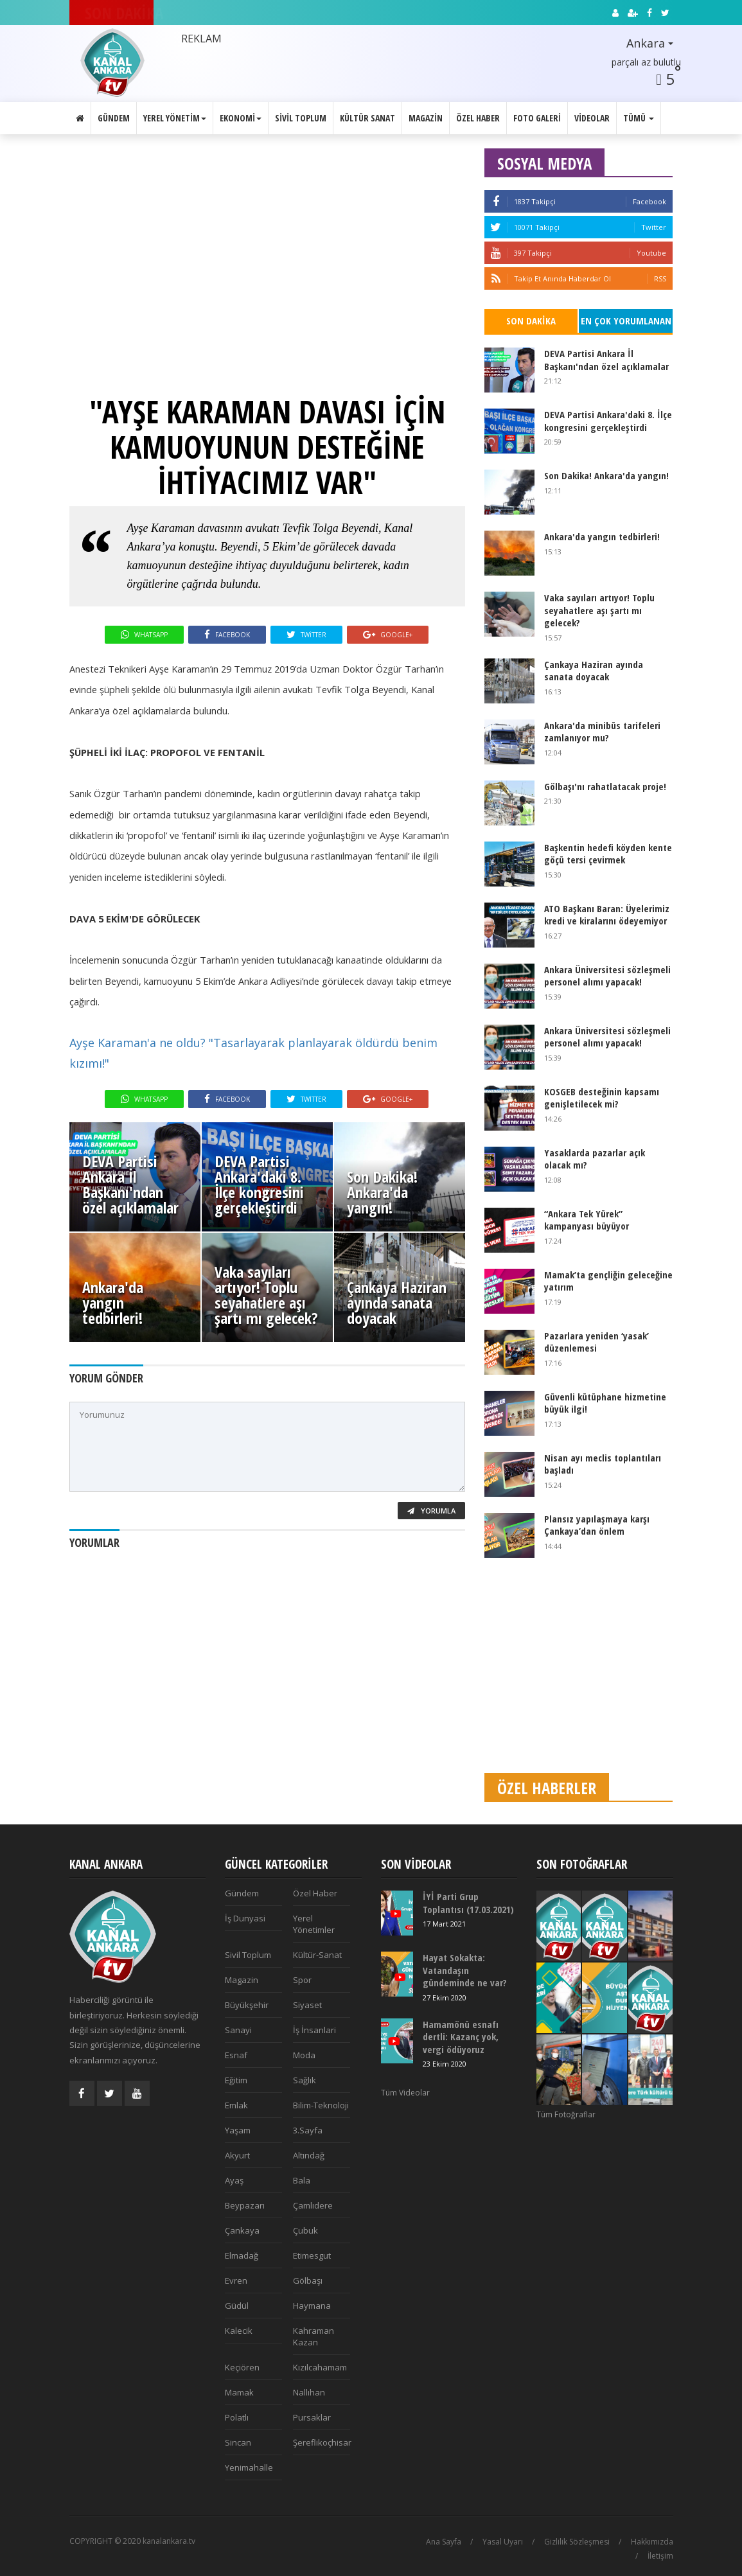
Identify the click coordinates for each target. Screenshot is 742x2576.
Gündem (114, 118)
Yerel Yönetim (174, 118)
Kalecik (238, 2330)
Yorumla (431, 1510)
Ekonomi (240, 118)
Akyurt (237, 2155)
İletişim (660, 2555)
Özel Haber (478, 118)
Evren (236, 2280)
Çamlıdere (313, 2205)
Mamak (239, 2392)
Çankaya (242, 2230)
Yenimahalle (249, 2467)
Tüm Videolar (405, 2092)
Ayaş (234, 2180)
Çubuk (305, 2230)
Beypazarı (245, 2205)
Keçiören (242, 2367)
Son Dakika (531, 320)
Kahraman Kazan (313, 2336)
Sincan (238, 2442)
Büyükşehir (247, 2005)
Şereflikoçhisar (321, 2442)
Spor (302, 1980)
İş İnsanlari (314, 2030)
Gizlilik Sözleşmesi (577, 2541)
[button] (638, 43)
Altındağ (308, 2155)
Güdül (237, 2305)
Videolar (592, 118)
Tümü (638, 118)
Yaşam (238, 2130)
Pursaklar (312, 2417)
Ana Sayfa (443, 2541)
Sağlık (304, 2080)
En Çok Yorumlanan (626, 320)
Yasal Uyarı (502, 2541)
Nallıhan (309, 2392)
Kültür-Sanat (317, 1955)
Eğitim (236, 2080)
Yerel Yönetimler (314, 1924)
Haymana (312, 2305)
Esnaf (236, 2055)
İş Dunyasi (245, 1918)
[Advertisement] (578, 1673)
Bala (301, 2180)
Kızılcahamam (320, 2367)
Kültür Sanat (367, 118)
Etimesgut (312, 2255)
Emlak (236, 2105)
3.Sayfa (307, 2130)
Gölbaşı (307, 2280)
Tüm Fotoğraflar (566, 2114)
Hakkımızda (652, 2541)
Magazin (426, 118)
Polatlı (237, 2417)
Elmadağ (241, 2255)
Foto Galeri (537, 118)
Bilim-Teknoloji (321, 2105)
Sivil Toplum (300, 118)
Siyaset (307, 2005)
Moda (304, 2055)
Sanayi (238, 2030)
